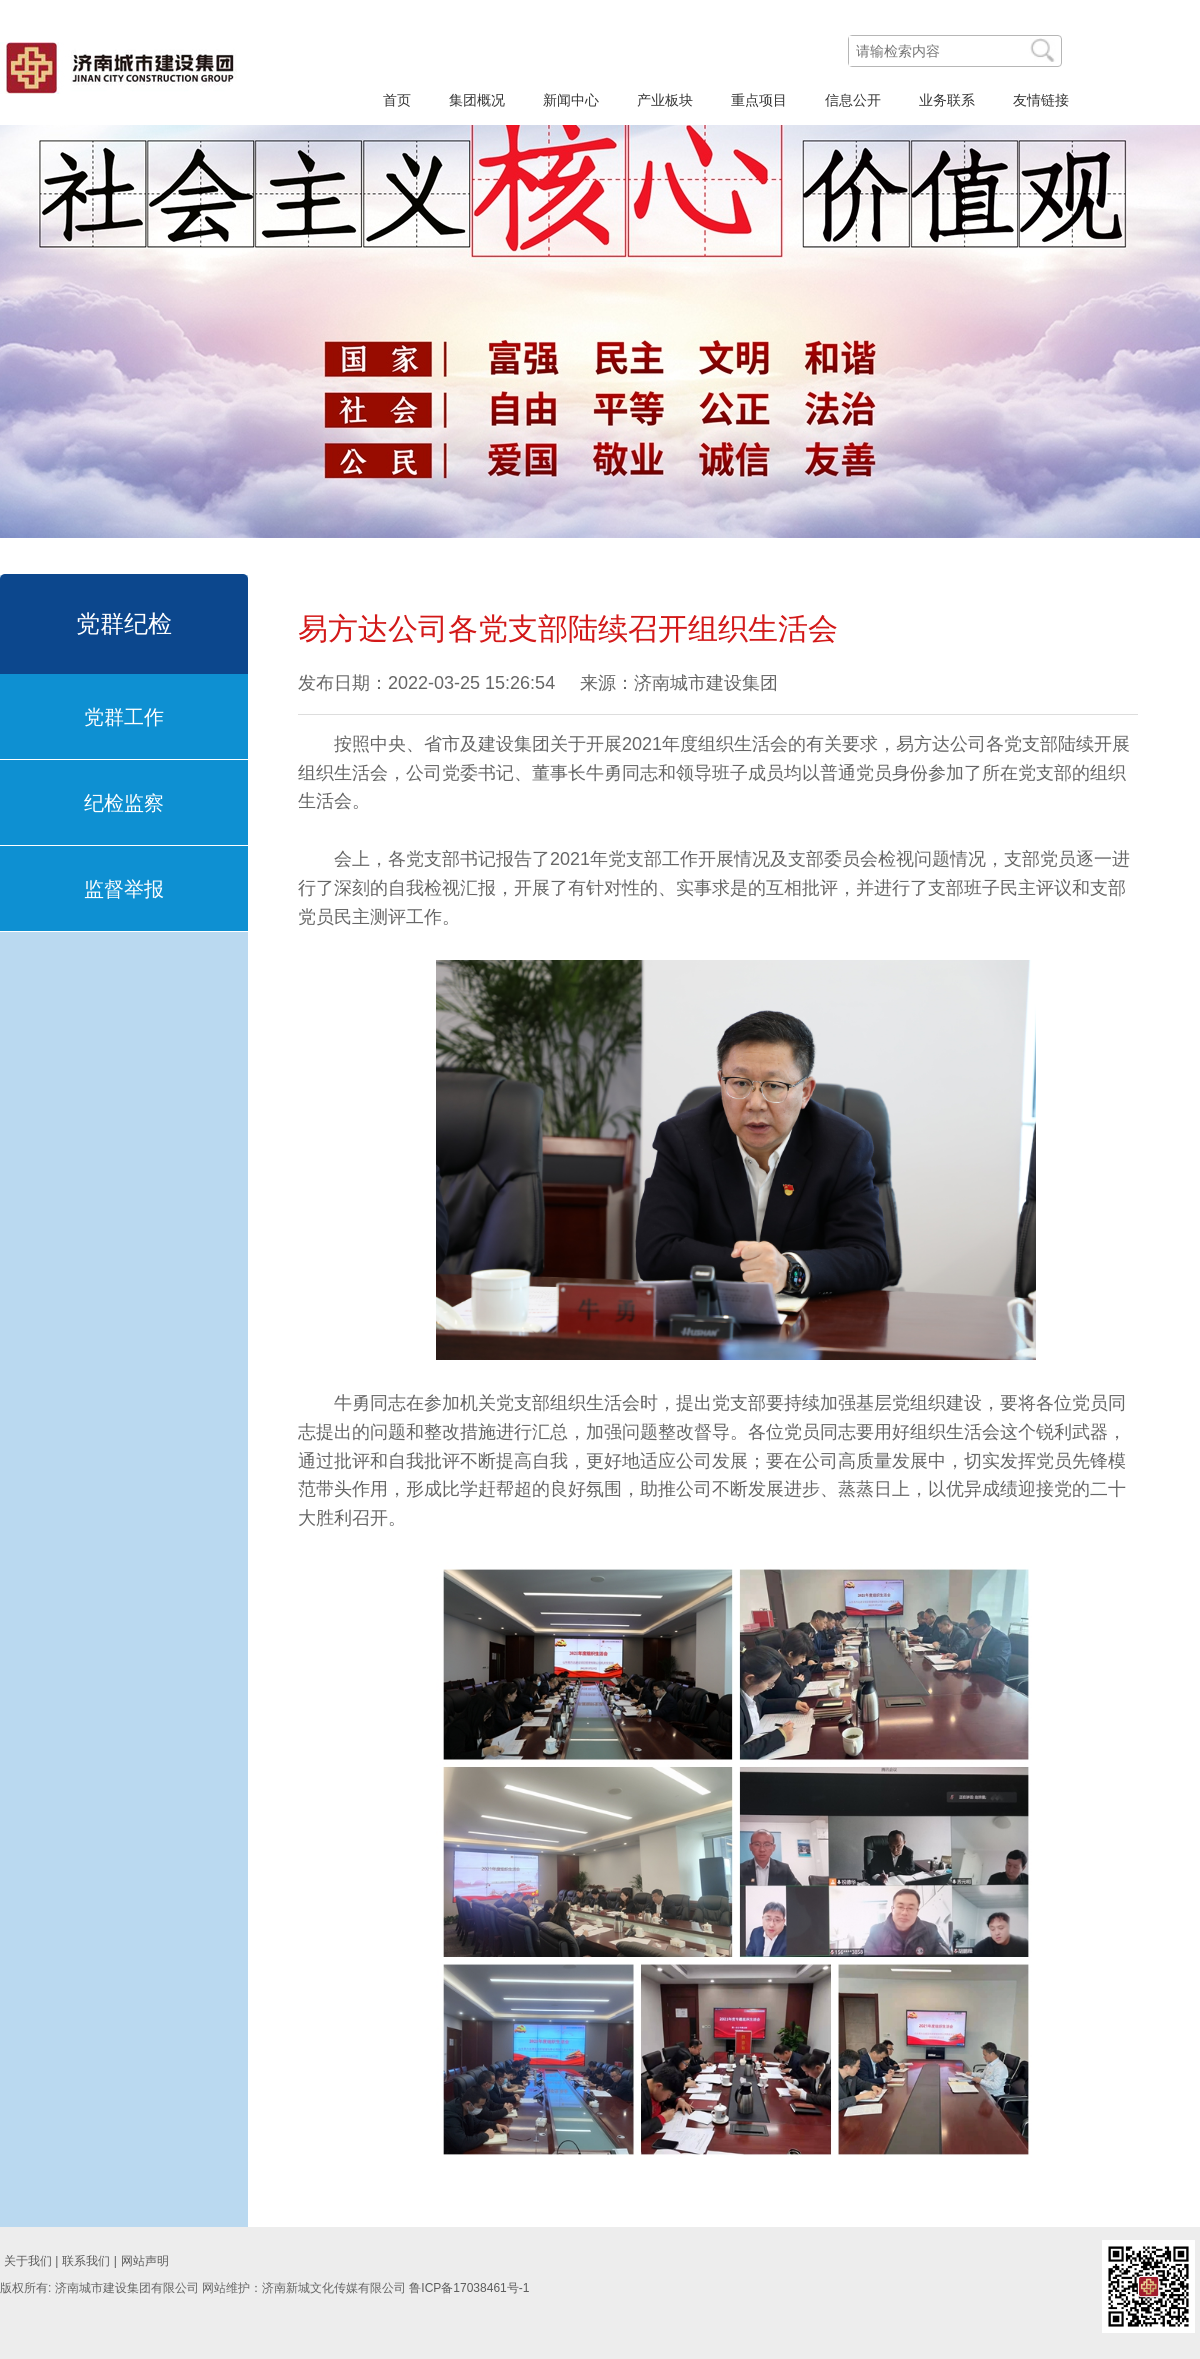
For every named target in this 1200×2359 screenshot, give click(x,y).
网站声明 (145, 2261)
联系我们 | (89, 2261)
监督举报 (124, 889)
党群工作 (124, 717)
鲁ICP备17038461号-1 (469, 2288)
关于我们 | (31, 2261)
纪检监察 (124, 803)
